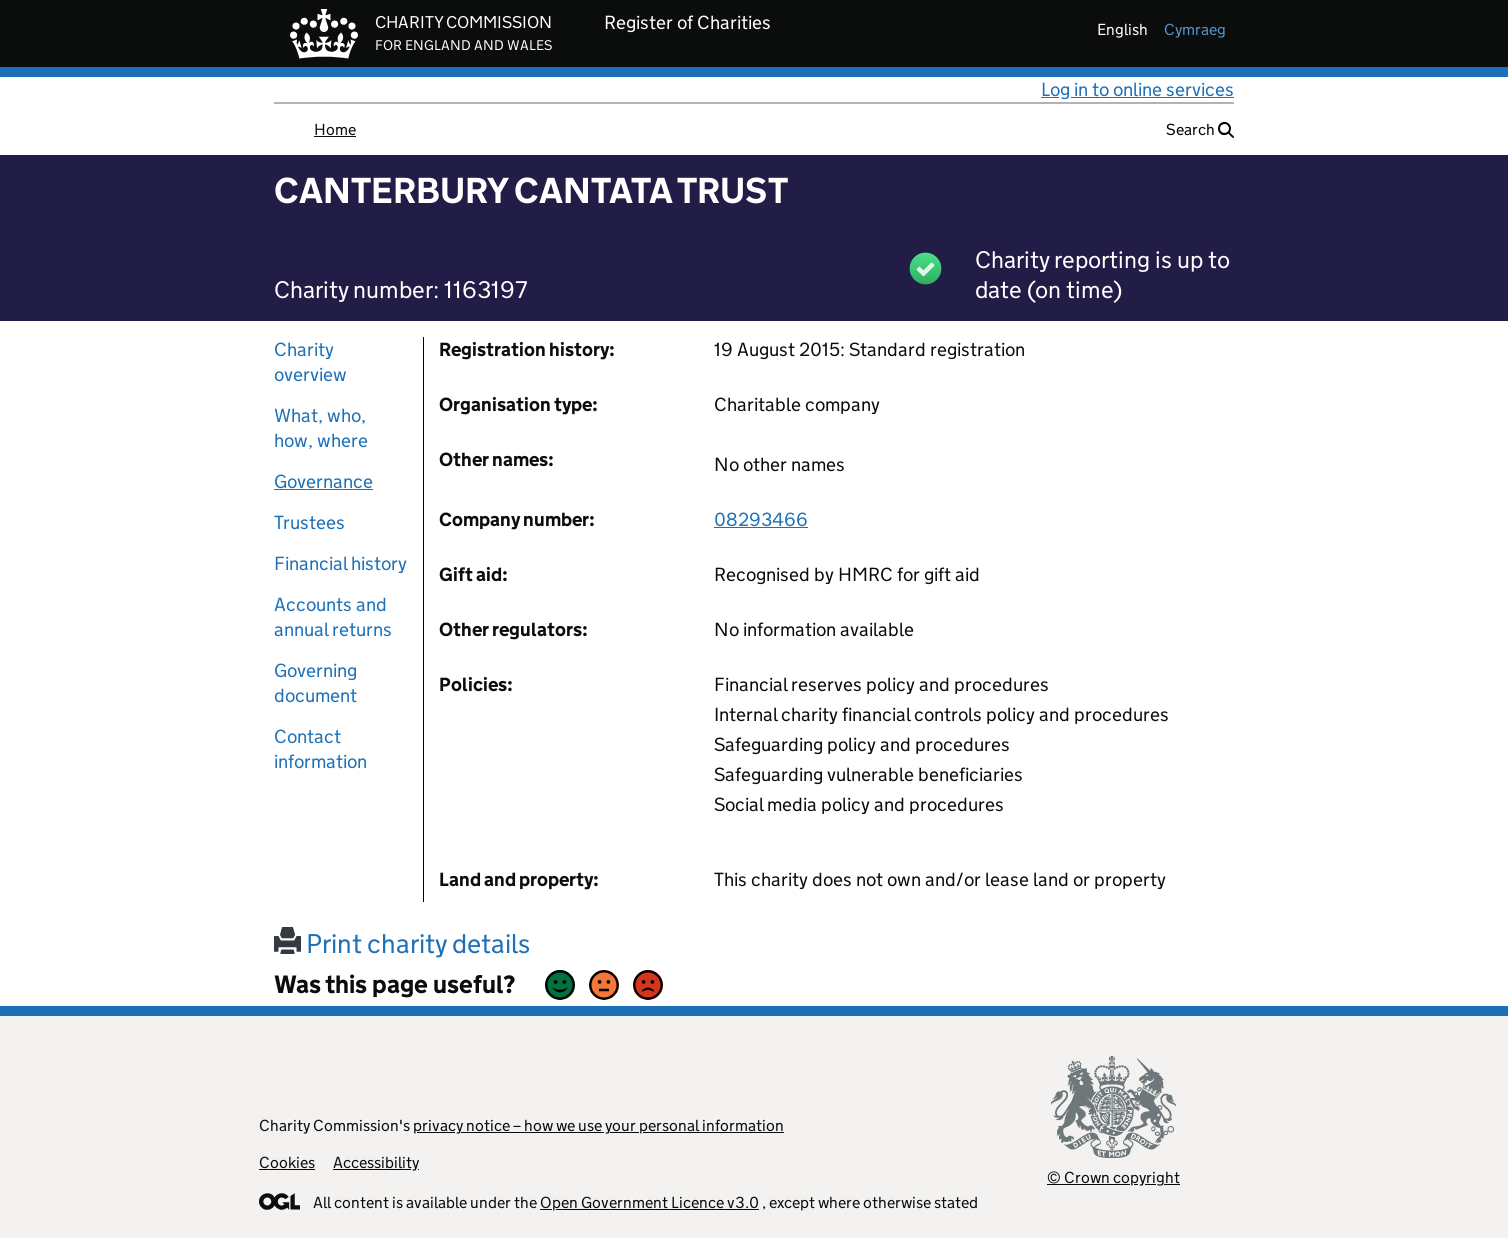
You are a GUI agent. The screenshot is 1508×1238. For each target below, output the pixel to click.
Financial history (340, 563)
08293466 (761, 519)
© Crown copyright (1113, 1177)
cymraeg (1195, 29)
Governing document (315, 683)
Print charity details (402, 943)
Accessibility (376, 1162)
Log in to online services (1137, 89)
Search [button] (1200, 129)
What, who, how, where (321, 428)
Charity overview (310, 362)
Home (335, 129)
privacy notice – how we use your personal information (598, 1125)
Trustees (309, 522)
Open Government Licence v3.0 (649, 1202)
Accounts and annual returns (333, 617)
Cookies (287, 1162)
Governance (323, 481)
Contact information (320, 749)
